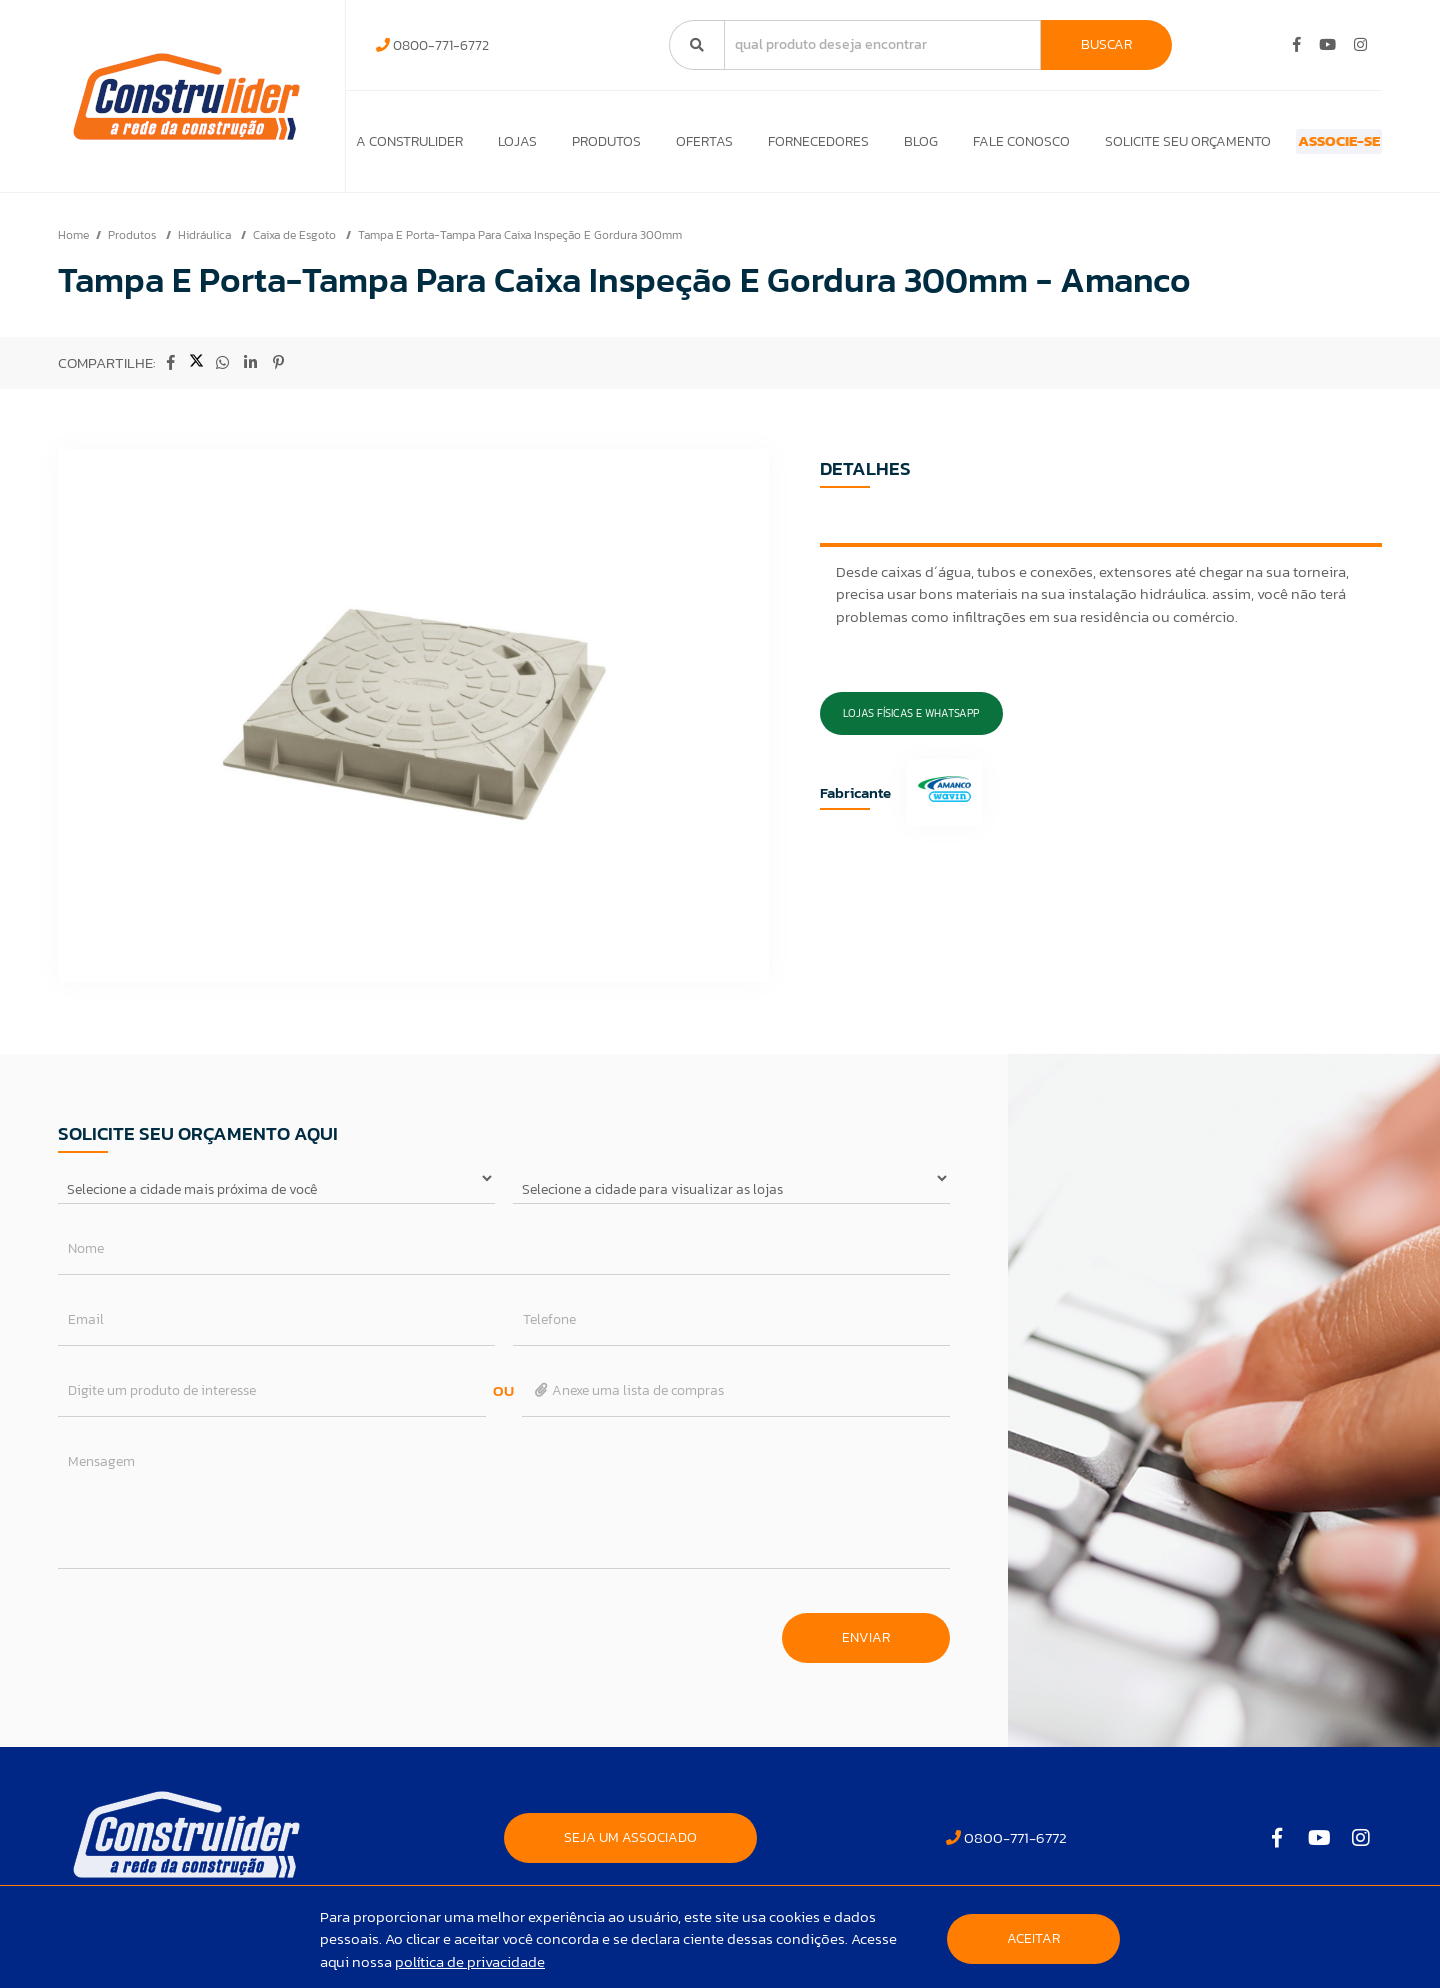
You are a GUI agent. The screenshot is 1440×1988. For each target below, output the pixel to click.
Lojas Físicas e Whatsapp (911, 723)
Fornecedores (782, 146)
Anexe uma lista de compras (628, 1400)
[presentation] (210, 1638)
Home (73, 245)
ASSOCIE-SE (1303, 146)
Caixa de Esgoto (296, 245)
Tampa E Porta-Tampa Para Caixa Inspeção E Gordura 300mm (520, 245)
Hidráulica (206, 245)
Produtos (588, 146)
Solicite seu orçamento (1126, 146)
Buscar (1106, 44)
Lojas (508, 146)
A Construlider (409, 146)
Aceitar (1033, 1938)
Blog (877, 146)
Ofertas (677, 146)
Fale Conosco (968, 146)
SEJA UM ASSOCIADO (630, 1847)
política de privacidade (470, 1961)
